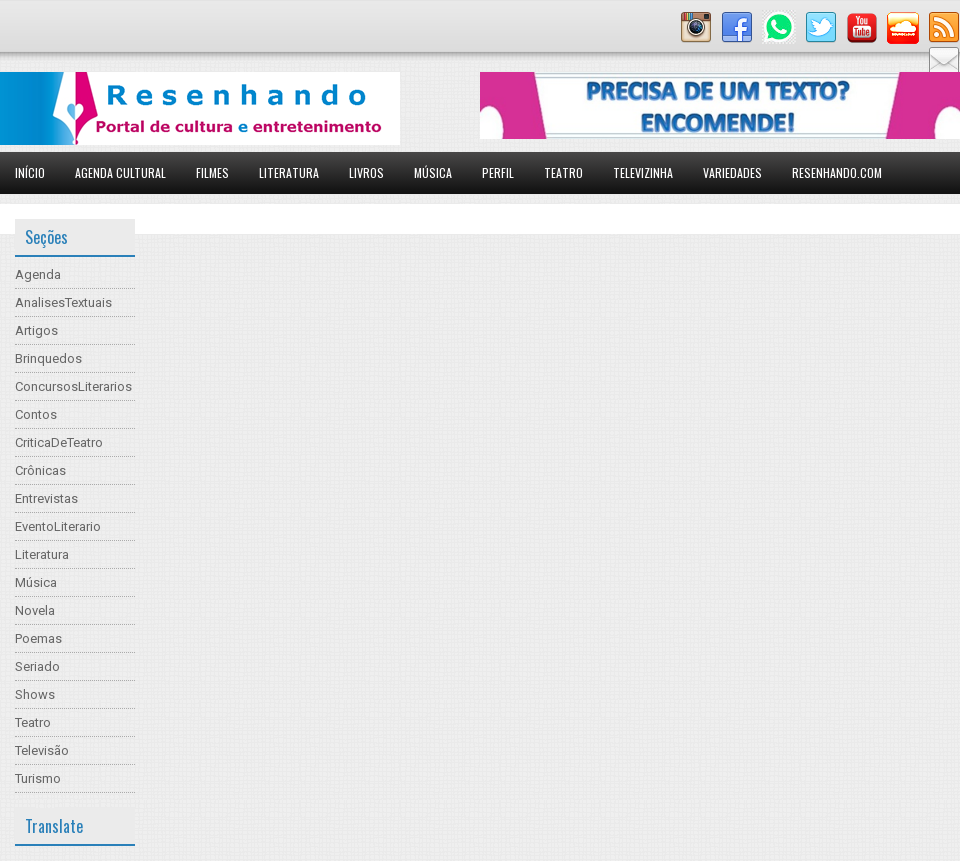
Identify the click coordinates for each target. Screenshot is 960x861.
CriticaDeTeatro (59, 442)
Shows (35, 694)
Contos (36, 414)
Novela (35, 610)
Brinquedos (48, 358)
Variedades (732, 172)
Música (433, 172)
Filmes (212, 172)
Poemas (38, 638)
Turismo (38, 778)
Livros (366, 172)
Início (30, 172)
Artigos (36, 330)
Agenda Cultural (120, 172)
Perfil (498, 172)
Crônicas (40, 470)
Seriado (37, 666)
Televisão (42, 750)
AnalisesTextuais (63, 302)
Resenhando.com (837, 172)
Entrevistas (46, 498)
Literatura (289, 172)
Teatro (563, 172)
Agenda (38, 274)
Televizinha (643, 172)
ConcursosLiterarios (73, 386)
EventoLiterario (58, 526)
